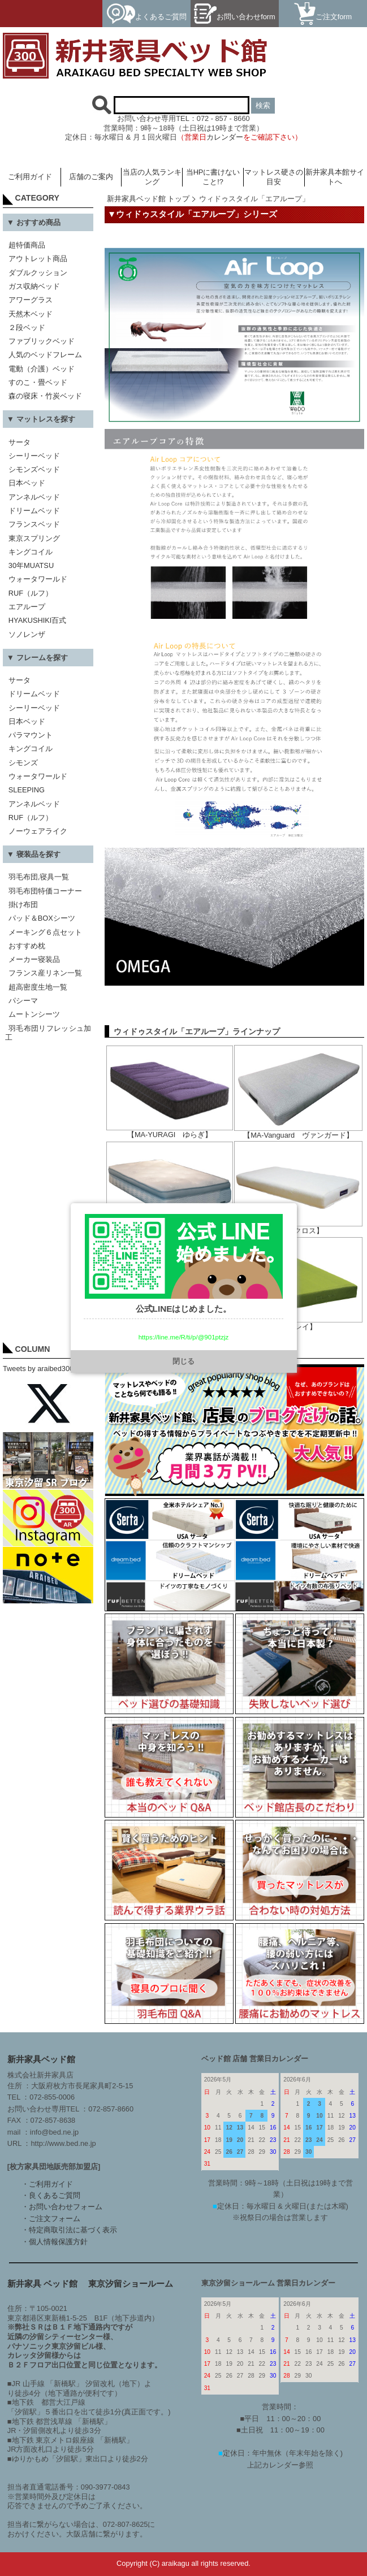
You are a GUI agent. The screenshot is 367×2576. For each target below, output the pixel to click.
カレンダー (224, 137)
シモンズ (23, 762)
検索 (263, 105)
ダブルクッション (37, 272)
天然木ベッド (30, 314)
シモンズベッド (34, 469)
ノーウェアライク (37, 831)
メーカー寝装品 (34, 959)
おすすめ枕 (26, 946)
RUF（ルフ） (30, 593)
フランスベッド (34, 524)
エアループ (26, 606)
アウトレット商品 (37, 258)
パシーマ (23, 1000)
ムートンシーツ (34, 1014)
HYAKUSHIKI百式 (37, 620)
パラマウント (30, 735)
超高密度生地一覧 (37, 987)
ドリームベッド (34, 510)
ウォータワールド (37, 579)
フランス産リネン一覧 (45, 973)
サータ (19, 442)
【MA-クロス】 (298, 1227)
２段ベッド (26, 327)
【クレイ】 (298, 1323)
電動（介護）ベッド (41, 369)
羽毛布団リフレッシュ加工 (48, 1033)
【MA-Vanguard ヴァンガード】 (298, 1131)
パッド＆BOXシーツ (41, 918)
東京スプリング (34, 538)
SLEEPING (26, 790)
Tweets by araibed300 (38, 1368)
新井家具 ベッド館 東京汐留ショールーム (90, 2283)
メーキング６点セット (45, 932)
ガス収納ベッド (34, 286)
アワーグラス (30, 300)
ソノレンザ (26, 634)
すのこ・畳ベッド (37, 382)
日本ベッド (26, 483)
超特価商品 (26, 245)
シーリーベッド (34, 456)
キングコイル (30, 552)
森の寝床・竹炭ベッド (45, 396)
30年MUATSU (31, 565)
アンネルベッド (34, 497)
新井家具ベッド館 (41, 2059)
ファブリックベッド (41, 341)
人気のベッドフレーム (45, 354)
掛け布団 (23, 904)
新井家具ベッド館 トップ (148, 198)
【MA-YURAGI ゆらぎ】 (169, 1131)
